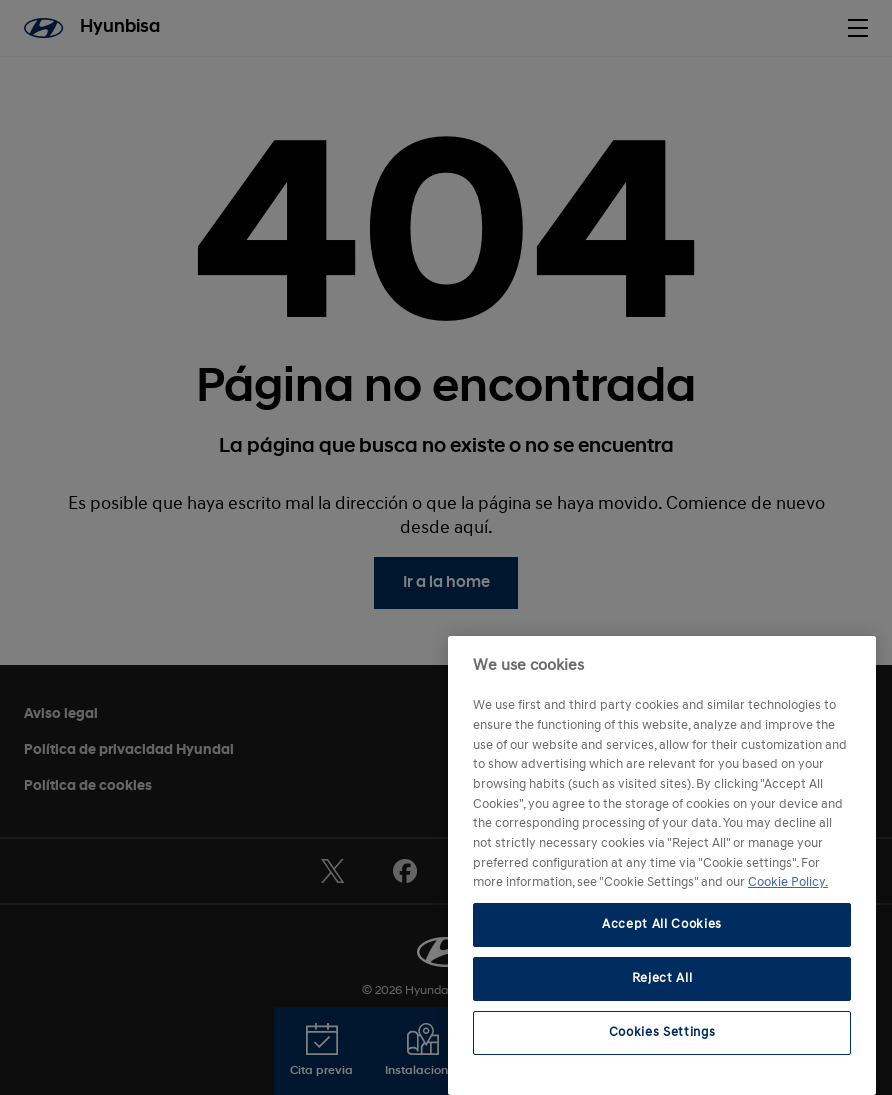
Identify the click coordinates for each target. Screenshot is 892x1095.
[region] (662, 865)
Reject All (662, 978)
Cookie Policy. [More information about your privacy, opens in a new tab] (788, 882)
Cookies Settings (662, 1032)
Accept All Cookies (662, 924)
